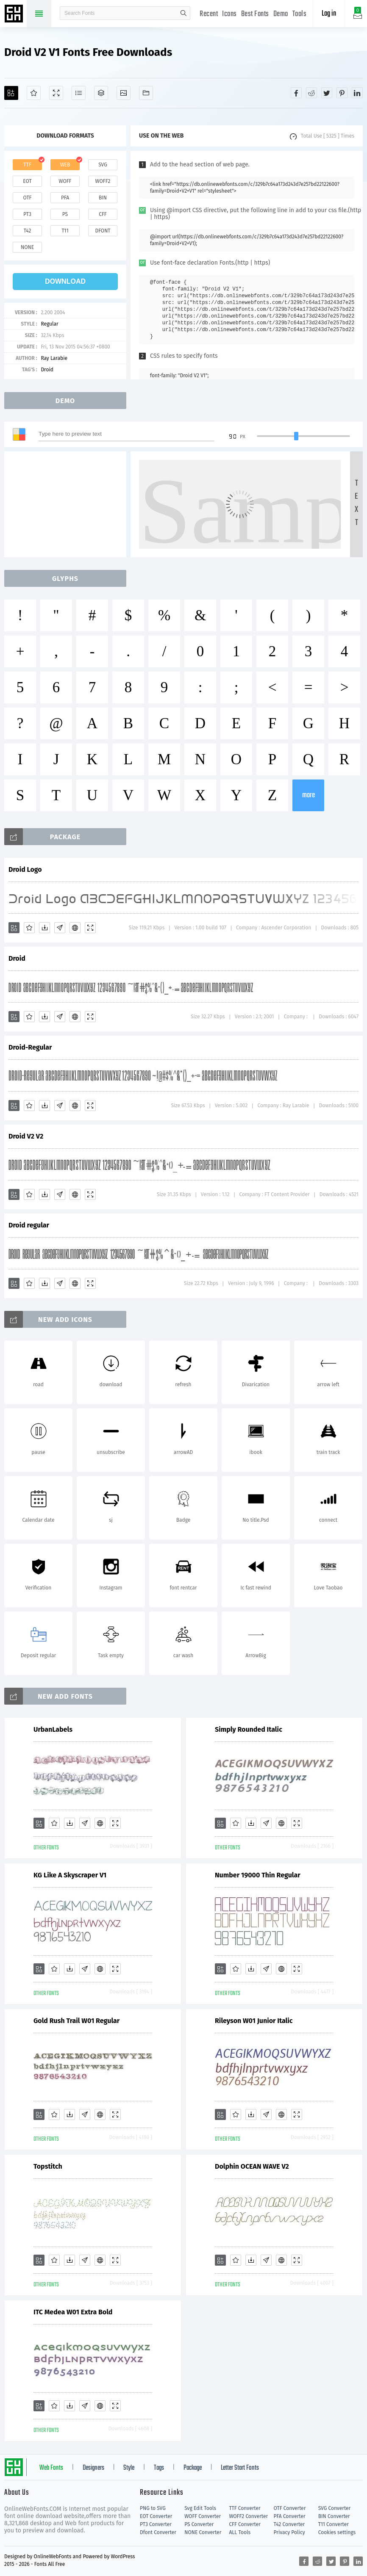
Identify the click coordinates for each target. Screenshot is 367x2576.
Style (128, 2468)
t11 (64, 231)
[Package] (101, 93)
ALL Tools (239, 2532)
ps (65, 214)
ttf (27, 165)
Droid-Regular (30, 1047)
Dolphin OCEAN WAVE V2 (252, 2166)
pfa (65, 198)
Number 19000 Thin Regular (257, 1875)
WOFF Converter (202, 2516)
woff (64, 181)
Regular (49, 324)
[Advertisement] (67, 504)
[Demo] (56, 93)
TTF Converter (244, 2508)
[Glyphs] (79, 93)
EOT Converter (156, 2516)
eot (27, 181)
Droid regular (28, 1225)
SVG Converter (334, 2508)
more (308, 795)
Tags (159, 2468)
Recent (209, 14)
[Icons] (124, 93)
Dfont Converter (158, 2532)
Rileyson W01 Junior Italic (254, 2021)
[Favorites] (34, 93)
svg (102, 165)
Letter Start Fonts (240, 2468)
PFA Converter (290, 2516)
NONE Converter (202, 2532)
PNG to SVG (153, 2508)
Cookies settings (337, 2532)
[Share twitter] (326, 92)
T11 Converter (333, 2524)
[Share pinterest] (342, 92)
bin (103, 198)
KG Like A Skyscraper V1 (69, 1875)
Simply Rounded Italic (248, 1729)
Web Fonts (51, 2468)
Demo (280, 14)
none (27, 247)
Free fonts (14, 14)
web (65, 165)
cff (103, 214)
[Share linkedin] (357, 92)
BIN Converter (334, 2516)
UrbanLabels (52, 1729)
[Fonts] (146, 93)
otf (27, 198)
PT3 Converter (156, 2524)
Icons (229, 14)
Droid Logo (25, 869)
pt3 (27, 214)
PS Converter (199, 2524)
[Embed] (75, 927)
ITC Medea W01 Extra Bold (72, 2312)
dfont (102, 231)
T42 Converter (289, 2524)
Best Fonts (255, 14)
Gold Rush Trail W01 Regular (76, 2021)
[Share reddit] (311, 92)
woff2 (103, 181)
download (65, 281)
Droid (47, 370)
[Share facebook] (296, 92)
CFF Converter (244, 2524)
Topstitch (47, 2166)
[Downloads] (44, 927)
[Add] (11, 93)
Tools (299, 14)
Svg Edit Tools (200, 2508)
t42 (27, 231)
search (183, 13)
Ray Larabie (54, 358)
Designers (93, 2468)
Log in (329, 14)
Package (193, 2468)
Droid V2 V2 (25, 1136)
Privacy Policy (289, 2532)
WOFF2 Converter (248, 2516)
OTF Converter (290, 2508)
